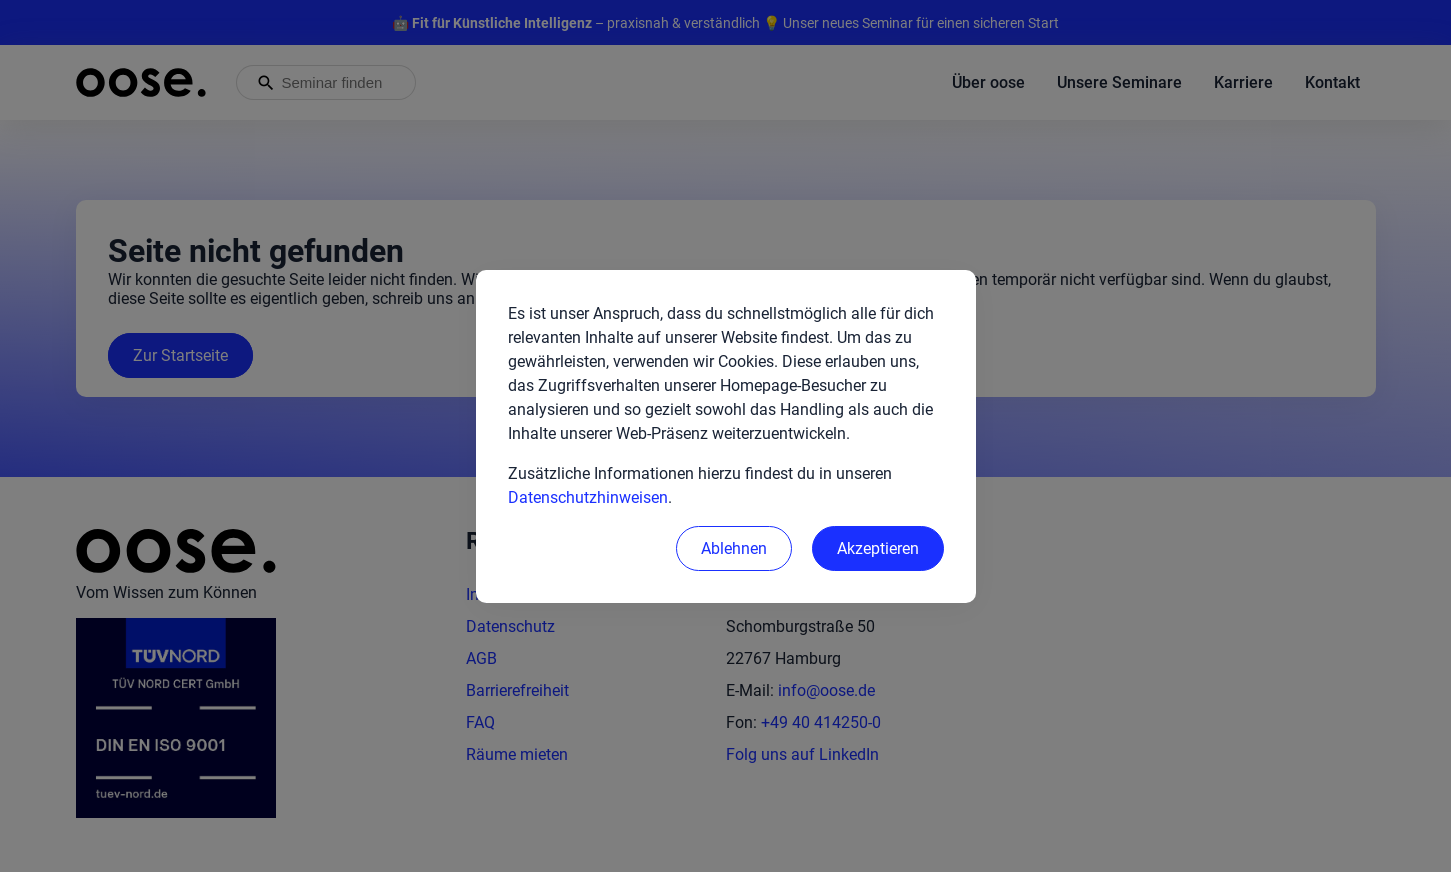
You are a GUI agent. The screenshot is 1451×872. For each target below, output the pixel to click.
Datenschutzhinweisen (588, 497)
